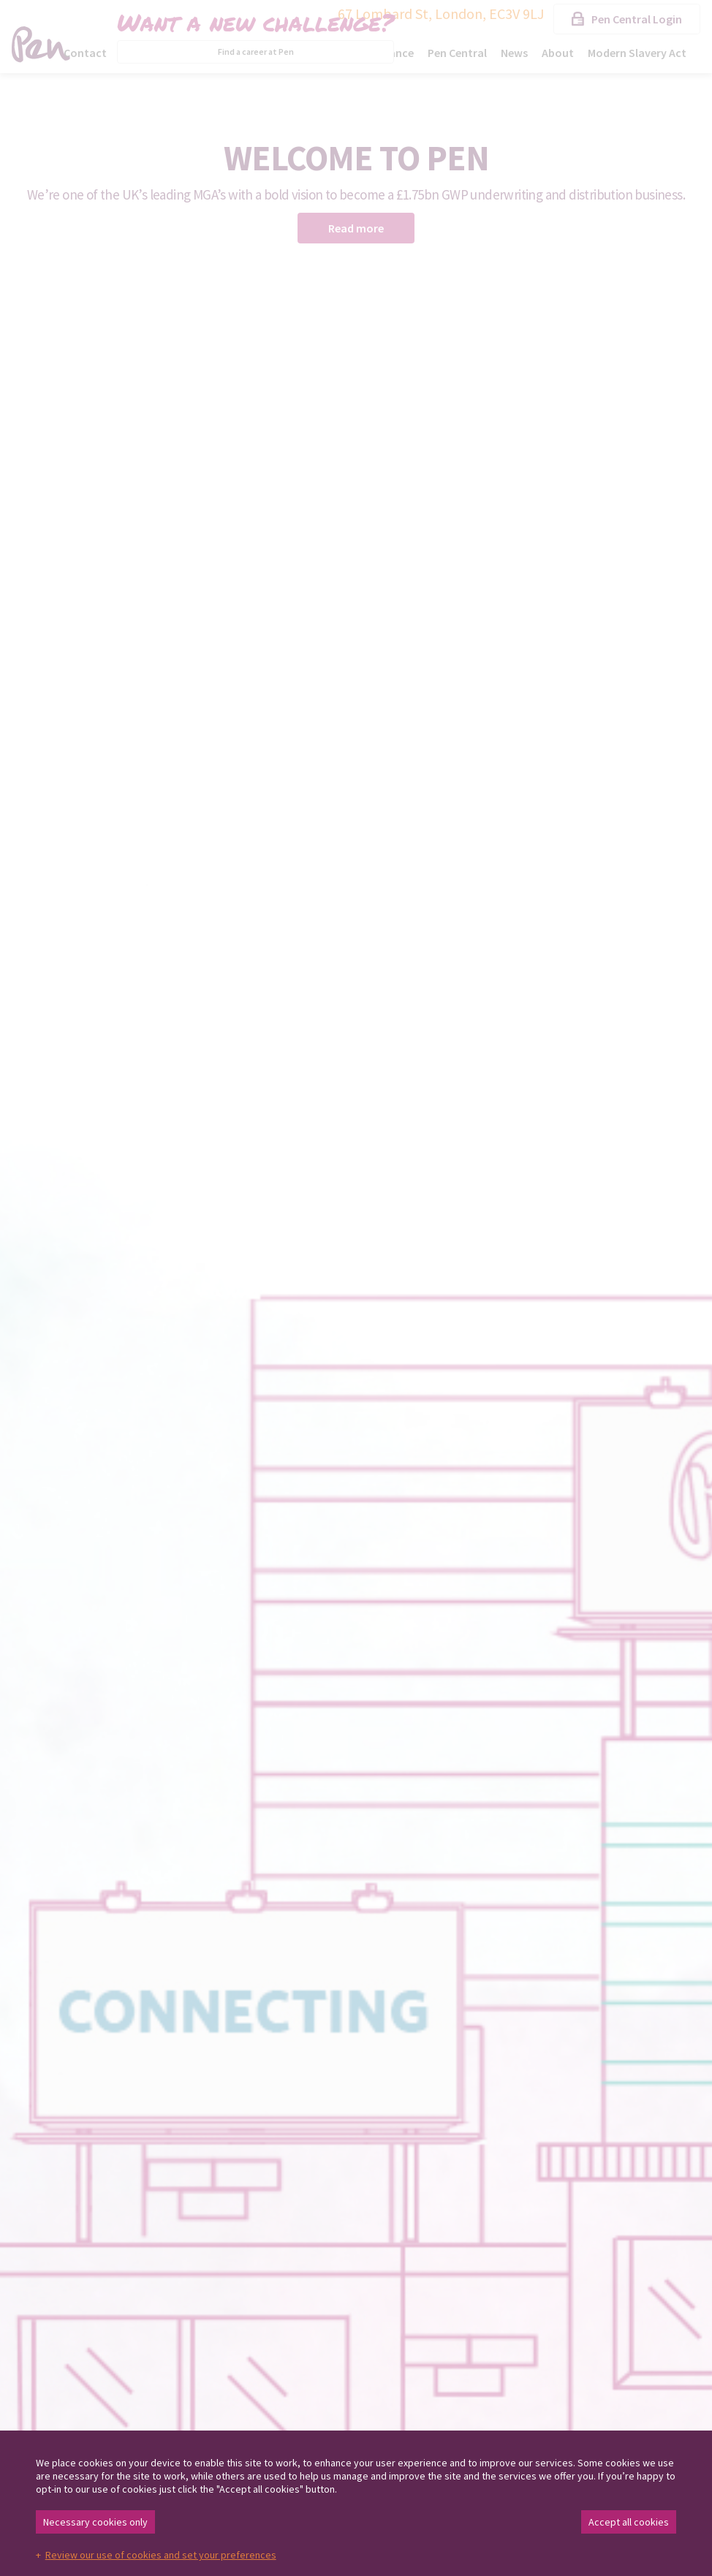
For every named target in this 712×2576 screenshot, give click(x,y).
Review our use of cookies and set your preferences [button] (160, 2554)
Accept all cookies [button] (628, 2521)
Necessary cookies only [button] (95, 2521)
